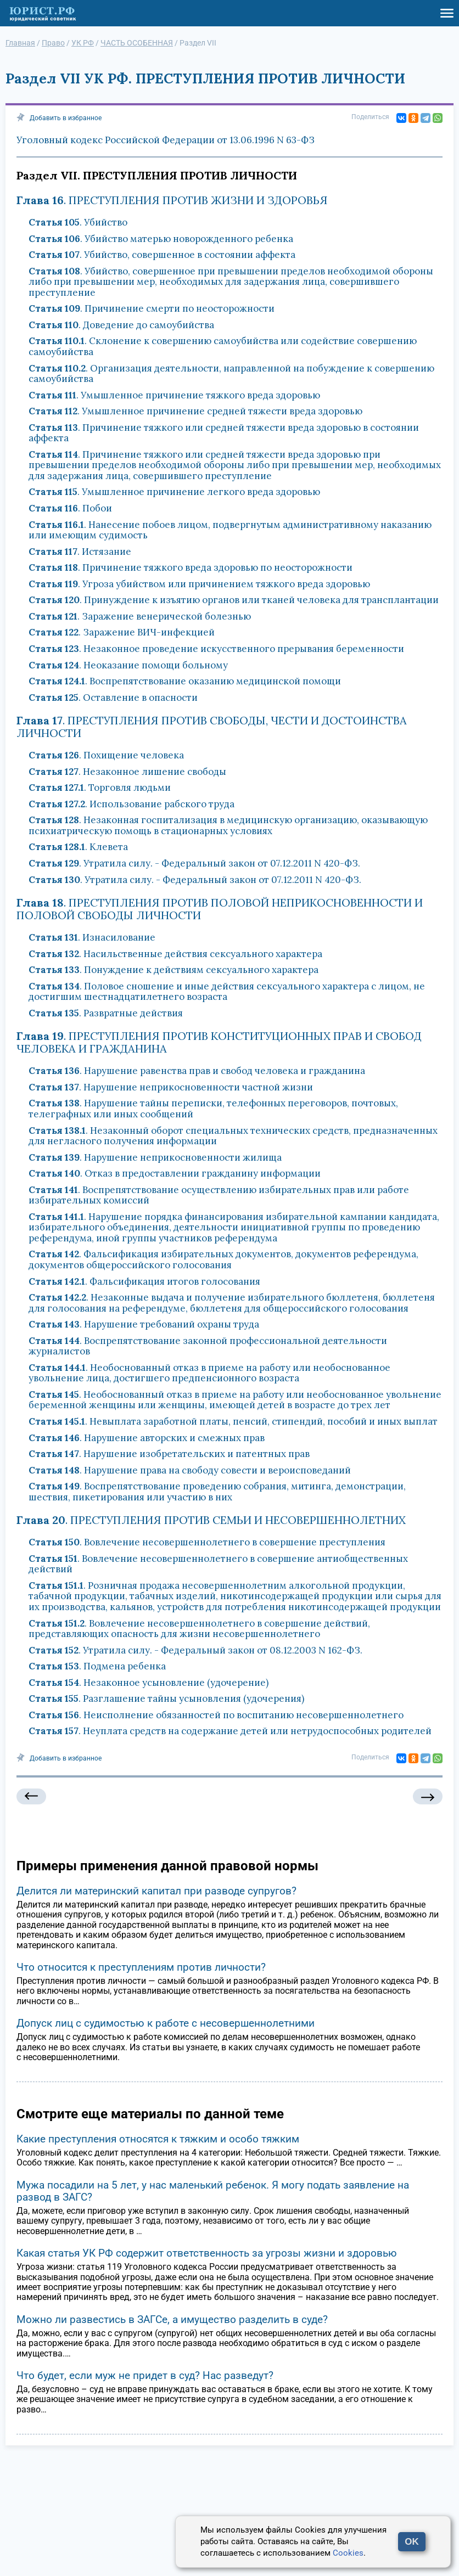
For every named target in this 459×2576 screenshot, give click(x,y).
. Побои (70, 508)
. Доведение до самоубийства (121, 325)
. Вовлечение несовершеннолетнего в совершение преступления (207, 1542)
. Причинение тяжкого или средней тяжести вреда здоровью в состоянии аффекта (224, 433)
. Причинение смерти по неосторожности (152, 308)
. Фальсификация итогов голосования (144, 1281)
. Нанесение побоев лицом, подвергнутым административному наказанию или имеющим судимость (230, 530)
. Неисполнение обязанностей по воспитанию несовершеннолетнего (216, 1715)
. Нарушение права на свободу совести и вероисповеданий (190, 1470)
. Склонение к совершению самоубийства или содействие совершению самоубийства (223, 346)
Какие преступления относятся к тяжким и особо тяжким (157, 2139)
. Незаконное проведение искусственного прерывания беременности (216, 649)
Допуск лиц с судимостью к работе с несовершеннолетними (165, 2023)
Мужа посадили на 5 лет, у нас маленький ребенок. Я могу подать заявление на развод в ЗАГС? (212, 2191)
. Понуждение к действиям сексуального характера (173, 970)
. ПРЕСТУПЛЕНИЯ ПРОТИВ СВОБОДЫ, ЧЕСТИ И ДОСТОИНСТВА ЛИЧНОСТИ (211, 726)
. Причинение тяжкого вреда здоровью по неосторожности (190, 567)
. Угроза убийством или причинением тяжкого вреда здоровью (199, 584)
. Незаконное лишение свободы (127, 772)
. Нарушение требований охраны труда (144, 1324)
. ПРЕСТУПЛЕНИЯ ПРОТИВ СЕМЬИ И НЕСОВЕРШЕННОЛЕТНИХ (211, 1520)
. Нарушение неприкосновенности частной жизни (171, 1087)
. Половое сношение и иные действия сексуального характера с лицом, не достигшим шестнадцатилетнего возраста (227, 991)
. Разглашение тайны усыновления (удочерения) (166, 1698)
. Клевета (78, 847)
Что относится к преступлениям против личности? (141, 1967)
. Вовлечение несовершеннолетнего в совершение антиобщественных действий (218, 1564)
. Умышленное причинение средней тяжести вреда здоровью (195, 411)
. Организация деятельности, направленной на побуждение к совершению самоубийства (231, 373)
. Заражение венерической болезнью (140, 616)
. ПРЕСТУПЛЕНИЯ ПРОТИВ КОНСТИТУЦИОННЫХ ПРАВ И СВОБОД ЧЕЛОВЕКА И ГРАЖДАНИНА (219, 1042)
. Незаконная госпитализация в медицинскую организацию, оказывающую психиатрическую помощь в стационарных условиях (228, 825)
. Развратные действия (106, 1013)
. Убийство (78, 222)
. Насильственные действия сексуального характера (175, 954)
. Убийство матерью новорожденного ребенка (161, 239)
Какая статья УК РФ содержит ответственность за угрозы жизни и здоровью (206, 2253)
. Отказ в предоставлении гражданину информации (175, 1173)
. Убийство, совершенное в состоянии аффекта (162, 255)
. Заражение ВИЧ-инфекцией (122, 632)
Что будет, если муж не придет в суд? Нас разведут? (144, 2375)
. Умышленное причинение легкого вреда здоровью (174, 492)
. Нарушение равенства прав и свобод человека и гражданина (197, 1071)
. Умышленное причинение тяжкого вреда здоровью (174, 395)
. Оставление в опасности (113, 697)
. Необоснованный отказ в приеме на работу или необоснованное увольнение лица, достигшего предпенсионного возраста (209, 1373)
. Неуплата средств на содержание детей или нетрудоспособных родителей (230, 1731)
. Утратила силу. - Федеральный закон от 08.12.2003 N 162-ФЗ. (195, 1650)
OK (412, 2541)
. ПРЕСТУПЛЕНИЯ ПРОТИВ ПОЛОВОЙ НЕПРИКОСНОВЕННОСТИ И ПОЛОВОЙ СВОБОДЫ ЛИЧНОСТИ (219, 909)
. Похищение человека (106, 755)
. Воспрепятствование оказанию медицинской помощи (185, 681)
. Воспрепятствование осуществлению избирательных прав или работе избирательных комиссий (219, 1195)
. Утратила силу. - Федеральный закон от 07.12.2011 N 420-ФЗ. (194, 863)
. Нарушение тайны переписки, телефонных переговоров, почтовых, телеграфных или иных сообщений (213, 1108)
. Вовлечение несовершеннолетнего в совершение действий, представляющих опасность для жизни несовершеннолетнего (199, 1628)
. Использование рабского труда (131, 804)
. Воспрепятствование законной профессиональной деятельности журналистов (208, 1346)
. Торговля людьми (100, 787)
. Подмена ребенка (97, 1666)
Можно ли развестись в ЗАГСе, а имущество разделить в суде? (172, 2319)
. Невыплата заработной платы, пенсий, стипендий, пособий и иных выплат (233, 1421)
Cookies (348, 2553)
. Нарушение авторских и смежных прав (147, 1438)
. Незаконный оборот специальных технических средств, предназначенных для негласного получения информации (233, 1136)
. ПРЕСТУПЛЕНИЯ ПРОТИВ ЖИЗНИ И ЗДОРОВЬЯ (172, 200)
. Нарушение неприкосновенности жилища (155, 1157)
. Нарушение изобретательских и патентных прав (169, 1454)
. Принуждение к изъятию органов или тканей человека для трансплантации (234, 600)
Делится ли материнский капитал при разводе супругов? (156, 1891)
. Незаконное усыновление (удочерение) (148, 1683)
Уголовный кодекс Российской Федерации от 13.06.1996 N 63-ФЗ (165, 140)
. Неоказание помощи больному (128, 665)
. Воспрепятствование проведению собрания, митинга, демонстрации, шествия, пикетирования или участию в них (217, 1491)
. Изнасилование (92, 937)
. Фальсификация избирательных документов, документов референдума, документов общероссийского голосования (223, 1259)
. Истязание (80, 551)
